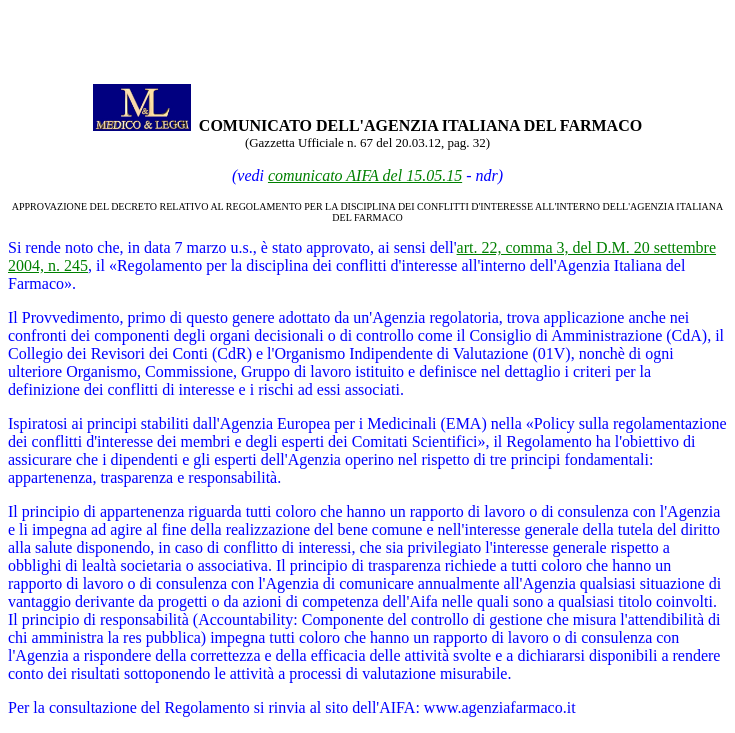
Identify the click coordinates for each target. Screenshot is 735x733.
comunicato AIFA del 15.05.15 (365, 175)
